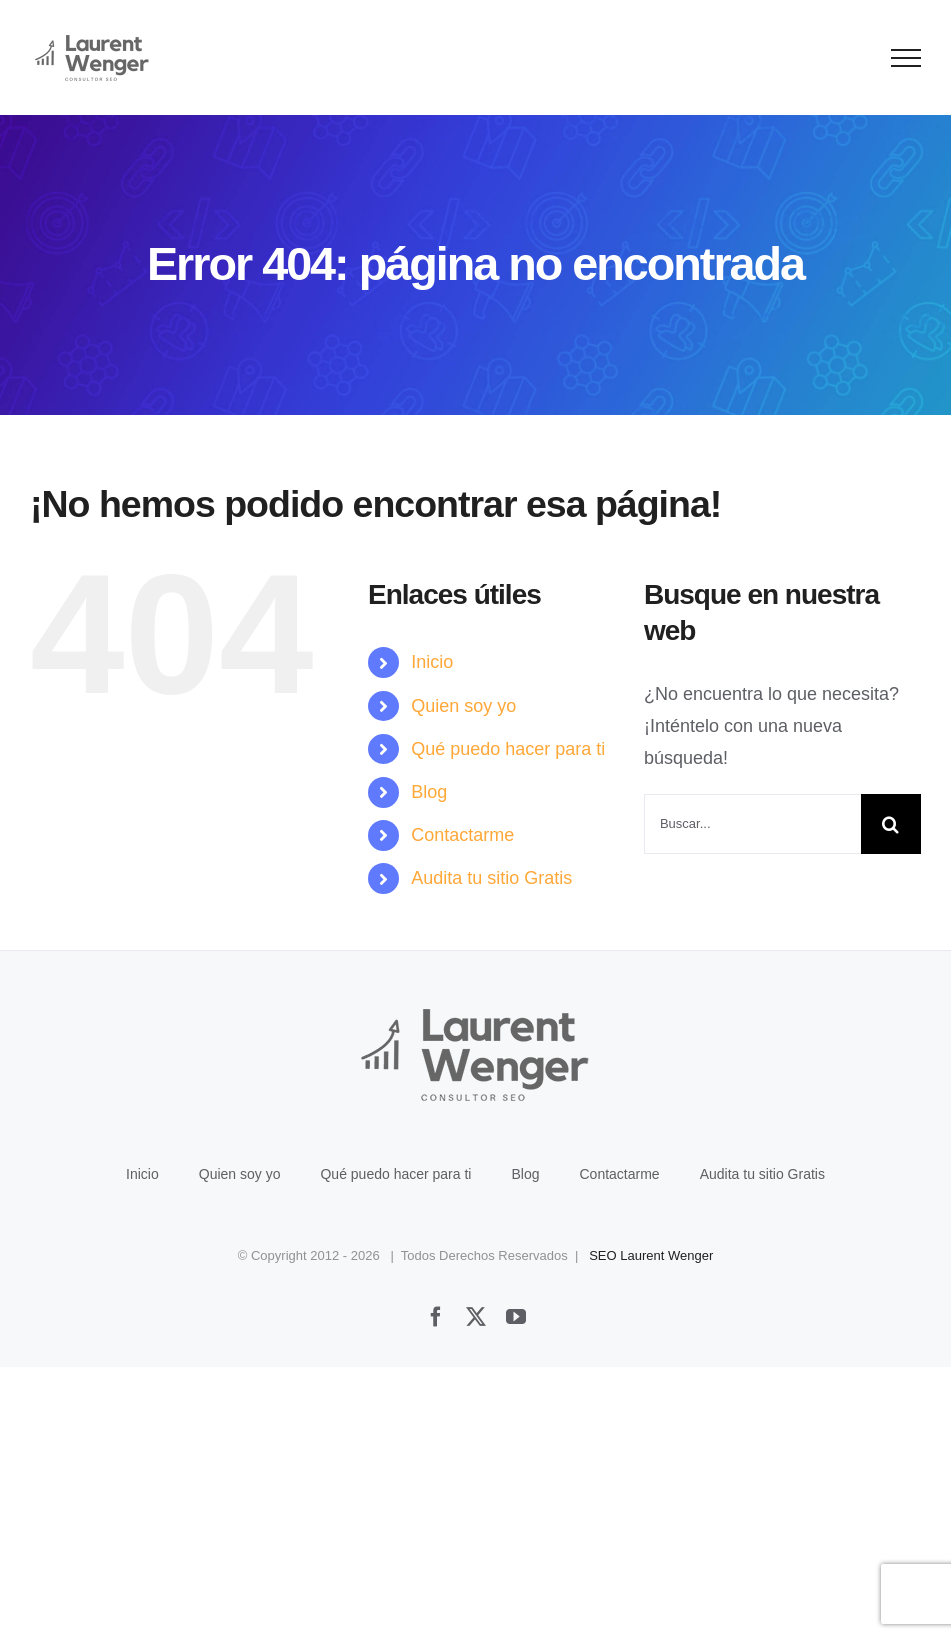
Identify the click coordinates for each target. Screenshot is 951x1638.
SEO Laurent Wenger (651, 1255)
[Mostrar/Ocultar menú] (906, 58)
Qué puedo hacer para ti (508, 749)
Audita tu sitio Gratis (491, 878)
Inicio (432, 662)
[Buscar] (891, 824)
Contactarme (462, 835)
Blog (429, 792)
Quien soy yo (463, 706)
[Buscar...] (752, 824)
